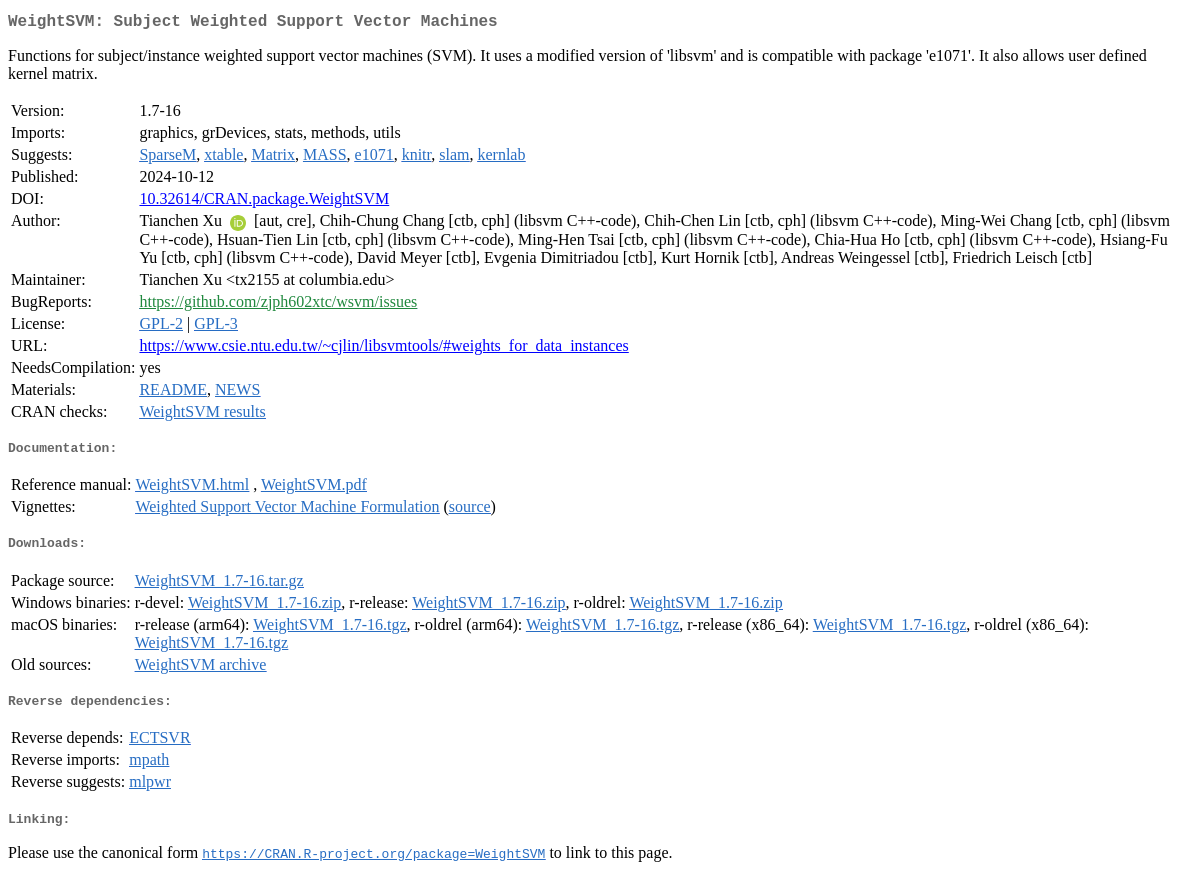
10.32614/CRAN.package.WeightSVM (264, 202)
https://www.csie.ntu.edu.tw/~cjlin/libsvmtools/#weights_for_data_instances (383, 349)
